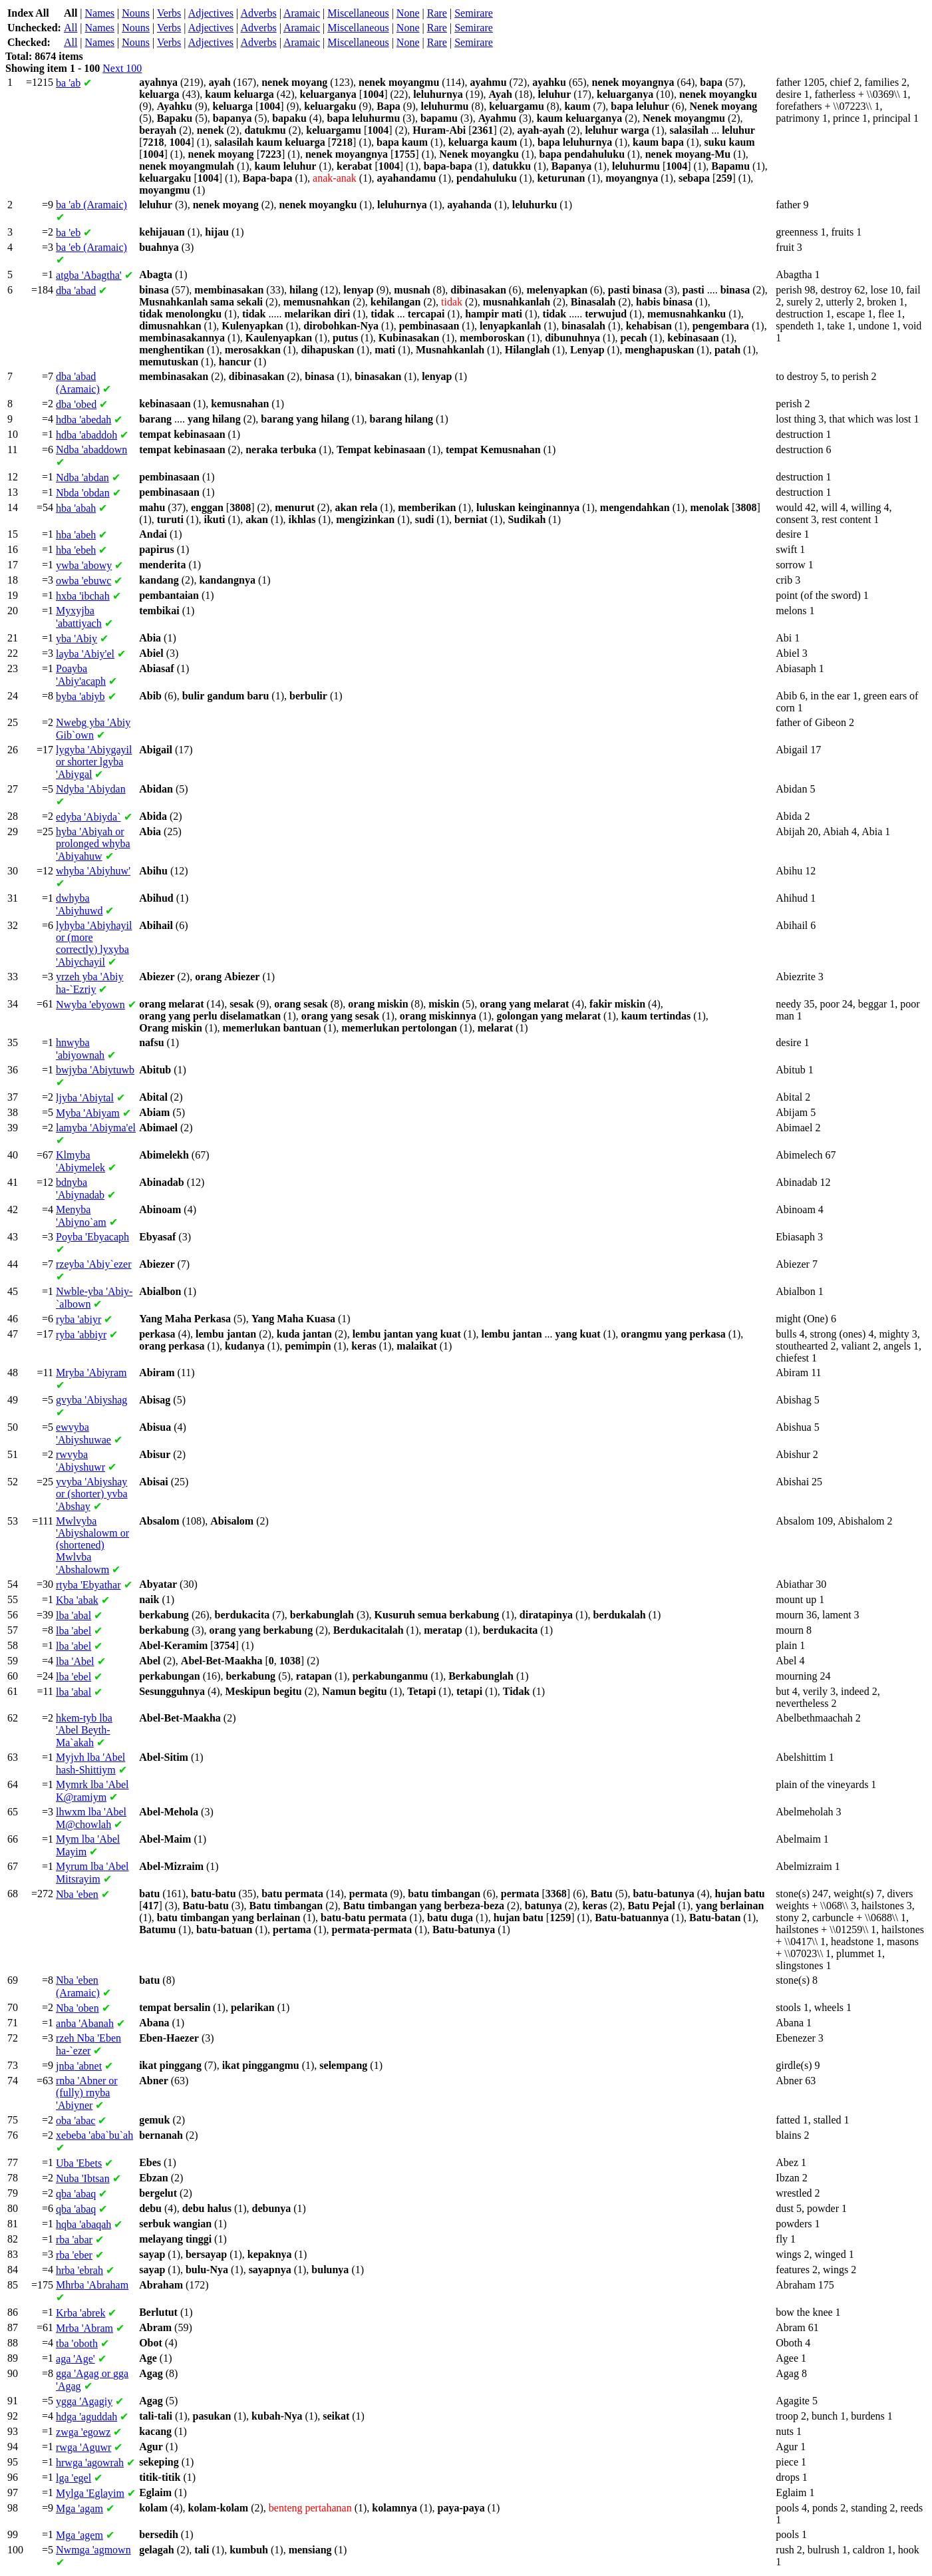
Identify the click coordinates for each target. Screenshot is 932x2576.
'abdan (82, 477)
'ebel (73, 1676)
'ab (68, 83)
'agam (79, 2508)
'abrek (80, 2312)
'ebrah (79, 2270)
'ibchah (83, 596)
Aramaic (301, 13)
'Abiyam (88, 1113)
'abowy (84, 565)
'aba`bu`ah (94, 2135)
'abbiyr (81, 1334)
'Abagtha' (89, 275)
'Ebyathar (88, 1584)
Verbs (169, 13)
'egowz (83, 2432)
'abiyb (80, 696)
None (408, 13)
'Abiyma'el (96, 1127)
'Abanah (85, 2023)
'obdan (83, 492)
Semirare (473, 13)
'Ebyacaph (92, 1236)
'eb (68, 232)
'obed (76, 404)
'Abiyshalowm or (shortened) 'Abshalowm (92, 1545)
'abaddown (91, 449)
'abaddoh (86, 435)
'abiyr (78, 1319)
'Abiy (76, 638)
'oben (77, 2008)
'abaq (76, 2193)
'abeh (76, 534)
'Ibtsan (83, 2178)
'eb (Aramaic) (91, 247)
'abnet (79, 2066)
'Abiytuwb (95, 1069)
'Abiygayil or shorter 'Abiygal (94, 762)
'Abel (75, 1661)
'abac (75, 2120)
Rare (437, 13)
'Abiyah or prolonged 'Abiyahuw (93, 844)
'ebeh (76, 550)
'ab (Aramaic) (91, 204)
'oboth (77, 2343)
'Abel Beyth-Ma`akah (84, 1730)
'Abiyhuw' (93, 870)
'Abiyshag (91, 1399)
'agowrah (90, 2462)
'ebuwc (83, 580)
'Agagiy (84, 2401)
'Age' (75, 2358)
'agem (79, 2535)
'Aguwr (83, 2447)
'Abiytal (85, 1097)
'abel (73, 1630)
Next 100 (122, 68)
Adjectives (210, 13)
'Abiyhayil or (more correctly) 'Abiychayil (94, 944)
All (70, 27)
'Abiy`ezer (93, 1264)
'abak (77, 1600)
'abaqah (83, 2224)
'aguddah (86, 2416)
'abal (73, 1615)
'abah (76, 508)
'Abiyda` (88, 817)
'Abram (84, 2328)
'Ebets (79, 2163)
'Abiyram (91, 1372)
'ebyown (90, 1004)
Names (99, 13)
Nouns (136, 13)
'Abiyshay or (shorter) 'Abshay (92, 1494)
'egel (73, 2478)
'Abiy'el (85, 653)
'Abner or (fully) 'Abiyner (87, 2093)
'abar (74, 2239)
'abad (76, 290)
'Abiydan (91, 789)
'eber (74, 2255)
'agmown (93, 2549)
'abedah (83, 419)
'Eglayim (90, 2493)
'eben (77, 1894)
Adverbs (258, 13)
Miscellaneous (357, 13)
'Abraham (92, 2285)
